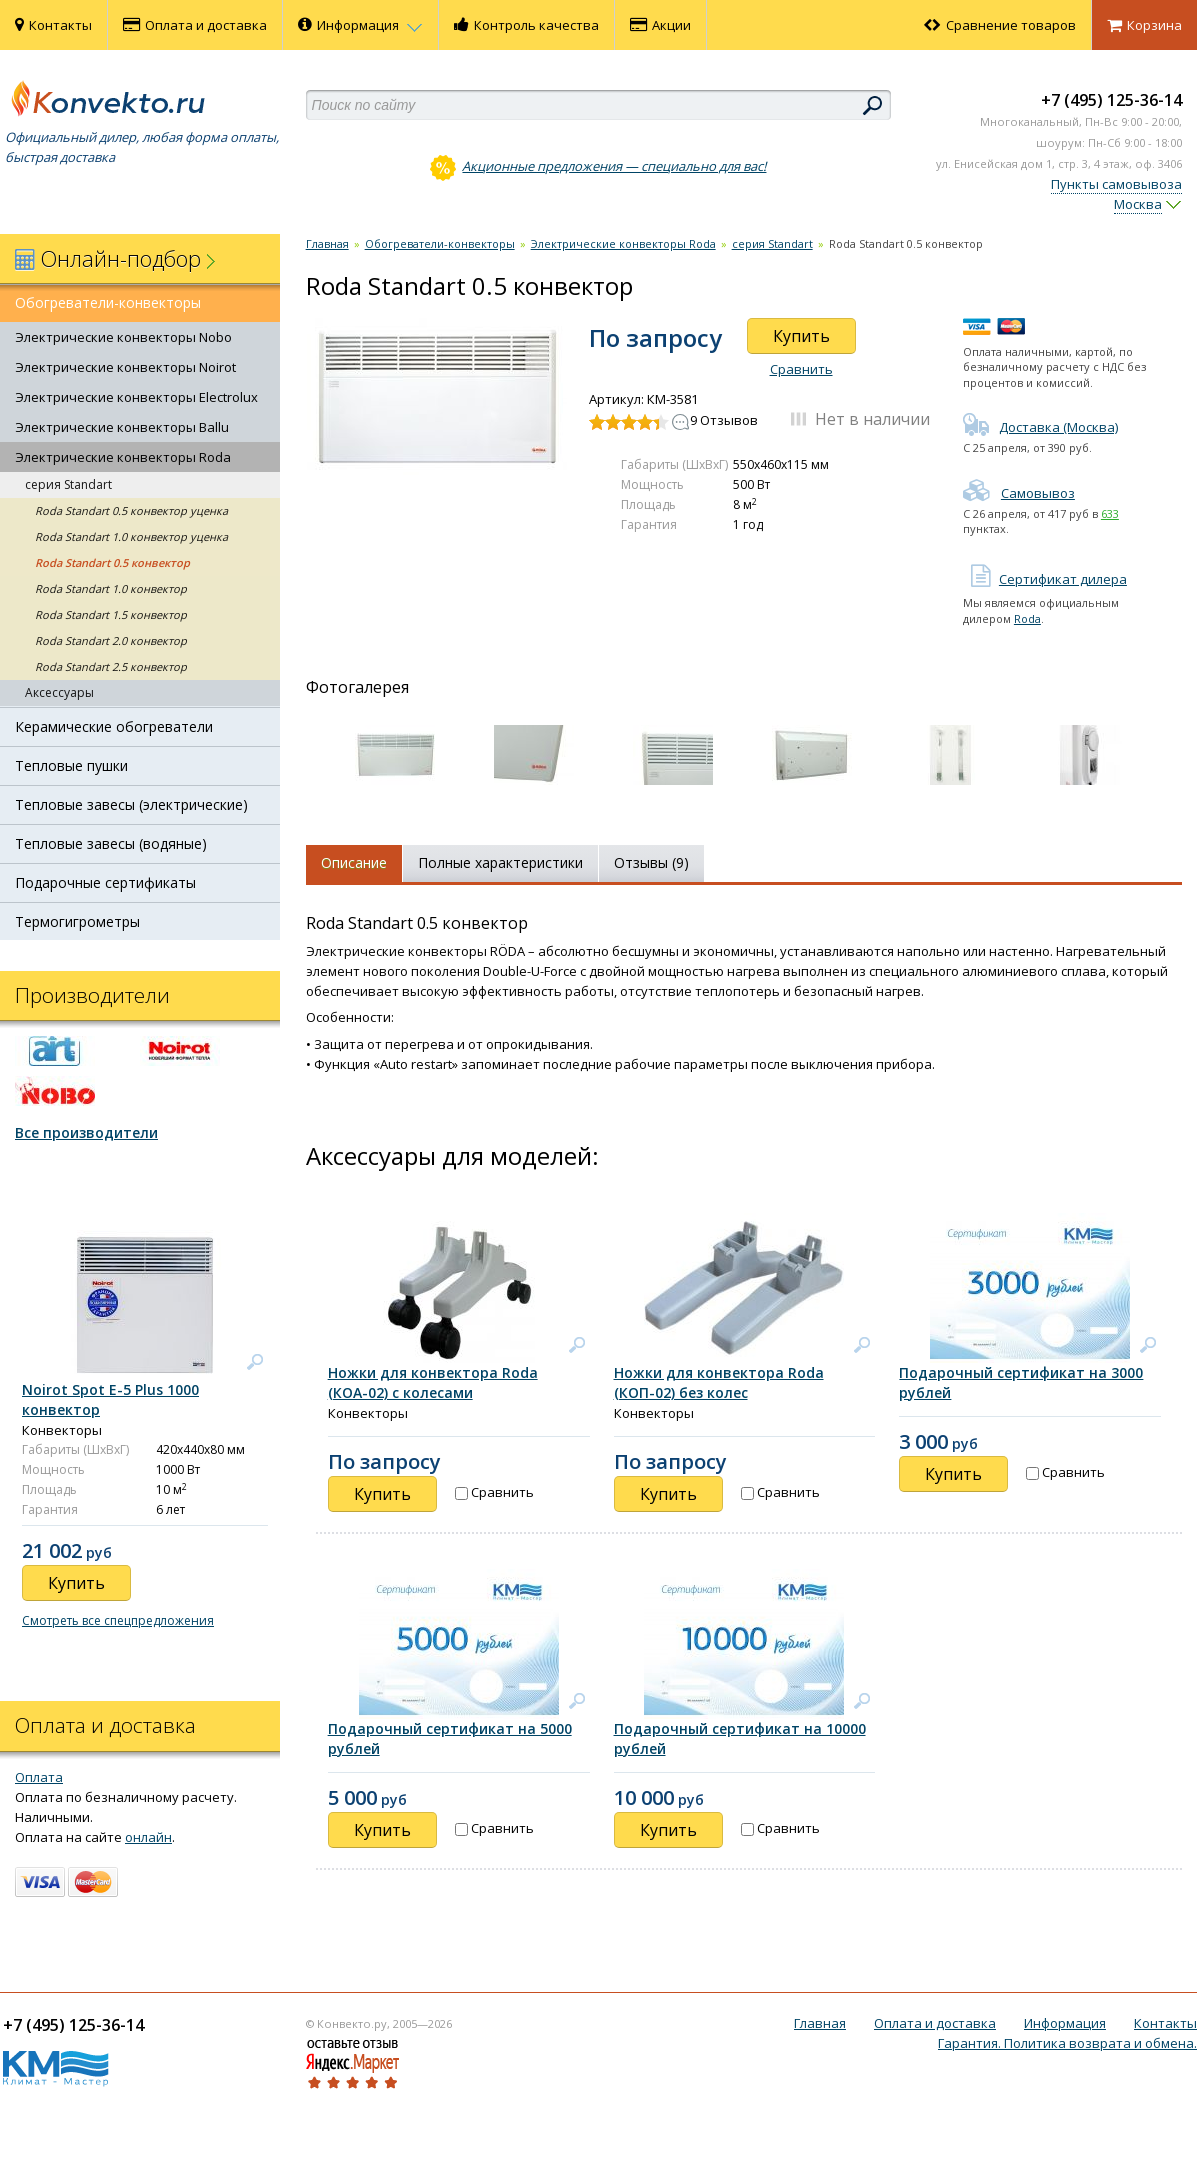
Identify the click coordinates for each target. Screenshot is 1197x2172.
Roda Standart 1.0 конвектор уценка (131, 536)
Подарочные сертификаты (105, 882)
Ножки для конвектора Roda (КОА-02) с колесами (433, 1382)
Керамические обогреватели (114, 726)
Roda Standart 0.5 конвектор (112, 562)
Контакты (53, 25)
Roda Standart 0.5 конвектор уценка (131, 510)
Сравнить (801, 369)
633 (1110, 513)
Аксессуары (59, 692)
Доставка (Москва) (1040, 427)
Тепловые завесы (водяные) (111, 843)
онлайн (148, 1837)
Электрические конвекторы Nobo (123, 337)
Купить (801, 336)
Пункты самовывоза (1116, 184)
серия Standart (68, 484)
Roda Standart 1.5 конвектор (111, 614)
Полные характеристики (500, 862)
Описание (354, 862)
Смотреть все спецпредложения (118, 1620)
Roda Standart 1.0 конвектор (111, 588)
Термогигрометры (77, 921)
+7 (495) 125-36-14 (1111, 100)
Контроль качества (526, 25)
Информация (360, 25)
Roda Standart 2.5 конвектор (111, 666)
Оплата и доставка (195, 25)
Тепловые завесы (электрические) (131, 804)
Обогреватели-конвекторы (108, 302)
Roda (1027, 618)
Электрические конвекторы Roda (123, 457)
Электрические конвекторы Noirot (125, 367)
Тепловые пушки (71, 765)
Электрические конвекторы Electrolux (136, 397)
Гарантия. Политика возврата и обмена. (1067, 2043)
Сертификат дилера (1045, 579)
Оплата (39, 1777)
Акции (660, 25)
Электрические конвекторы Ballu (122, 427)
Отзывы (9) (651, 862)
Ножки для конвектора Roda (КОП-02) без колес (719, 1382)
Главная (327, 243)
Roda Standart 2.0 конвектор (111, 640)
